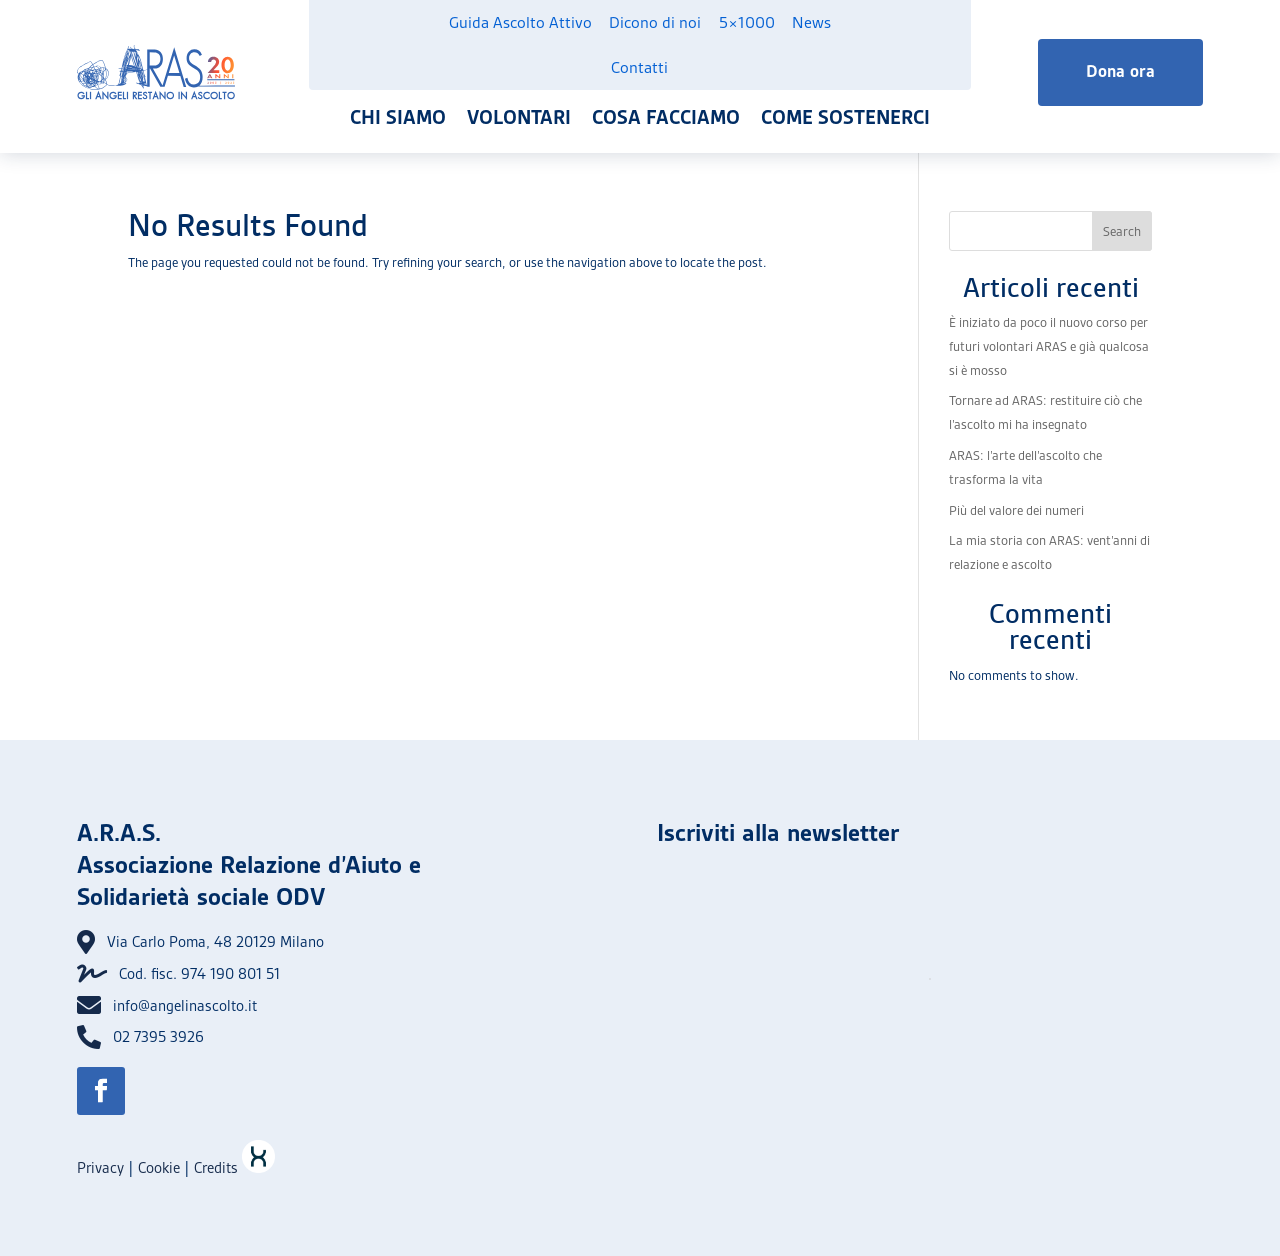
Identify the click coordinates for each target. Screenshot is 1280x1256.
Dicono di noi (655, 22)
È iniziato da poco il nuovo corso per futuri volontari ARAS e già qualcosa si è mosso (1049, 346)
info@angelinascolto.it (185, 1006)
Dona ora (1120, 71)
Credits (234, 1168)
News (811, 22)
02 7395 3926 (158, 1037)
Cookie (159, 1168)
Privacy (100, 1168)
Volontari (519, 117)
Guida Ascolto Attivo (520, 22)
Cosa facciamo (666, 117)
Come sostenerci (845, 117)
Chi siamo (398, 117)
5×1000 (747, 22)
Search (1122, 231)
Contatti (639, 67)
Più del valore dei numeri (1016, 510)
